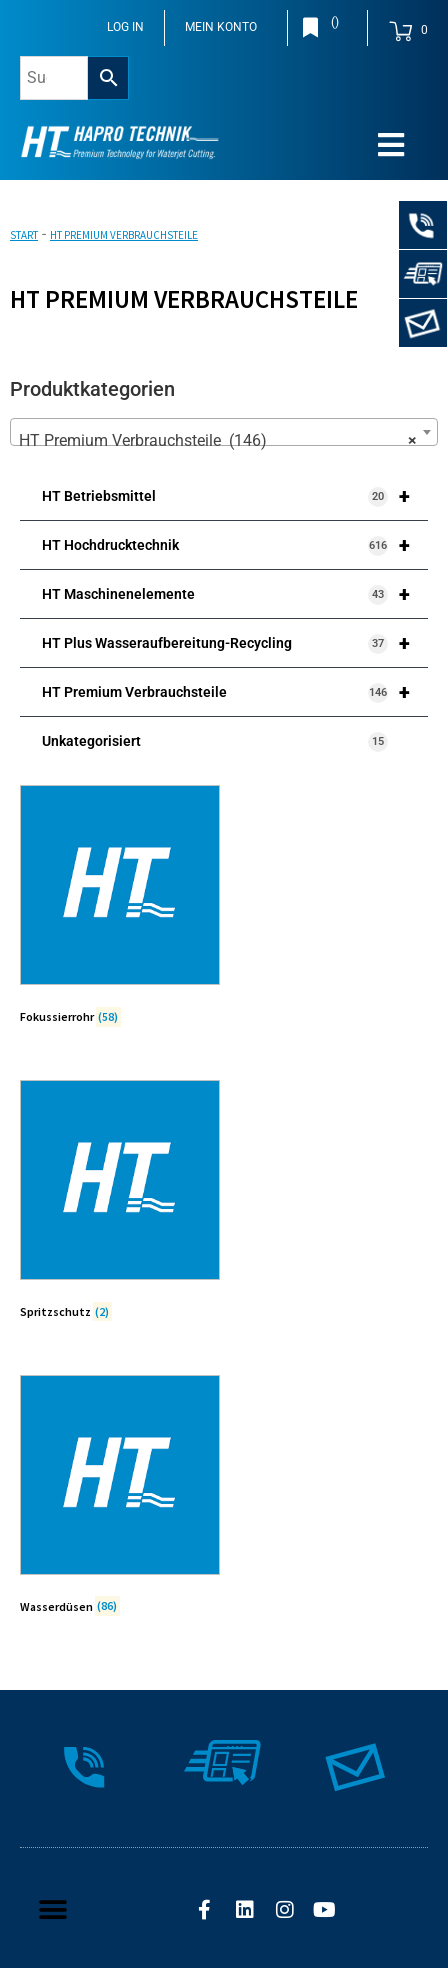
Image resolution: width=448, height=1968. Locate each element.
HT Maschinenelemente (235, 594)
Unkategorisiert (215, 742)
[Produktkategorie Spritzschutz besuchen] (120, 1203)
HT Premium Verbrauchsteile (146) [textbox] (218, 441)
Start (24, 235)
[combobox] (224, 432)
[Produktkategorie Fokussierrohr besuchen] (120, 908)
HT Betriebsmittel (235, 496)
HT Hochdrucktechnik (235, 545)
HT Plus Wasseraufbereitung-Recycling (235, 643)
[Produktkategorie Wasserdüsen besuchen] (120, 1498)
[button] (52, 1910)
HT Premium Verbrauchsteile (235, 692)
